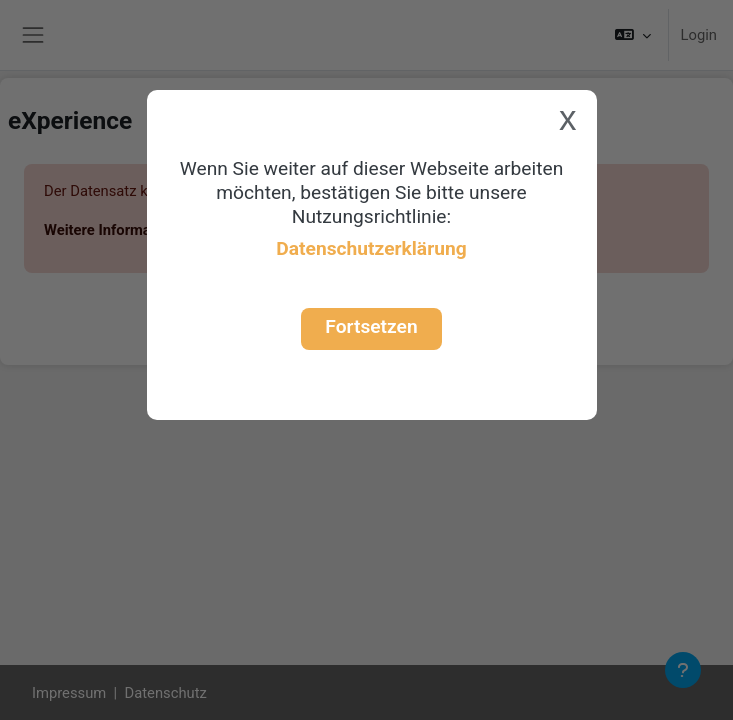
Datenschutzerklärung (371, 248)
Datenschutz (166, 693)
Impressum (69, 693)
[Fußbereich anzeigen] (683, 670)
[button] (632, 35)
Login (699, 35)
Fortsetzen (371, 326)
